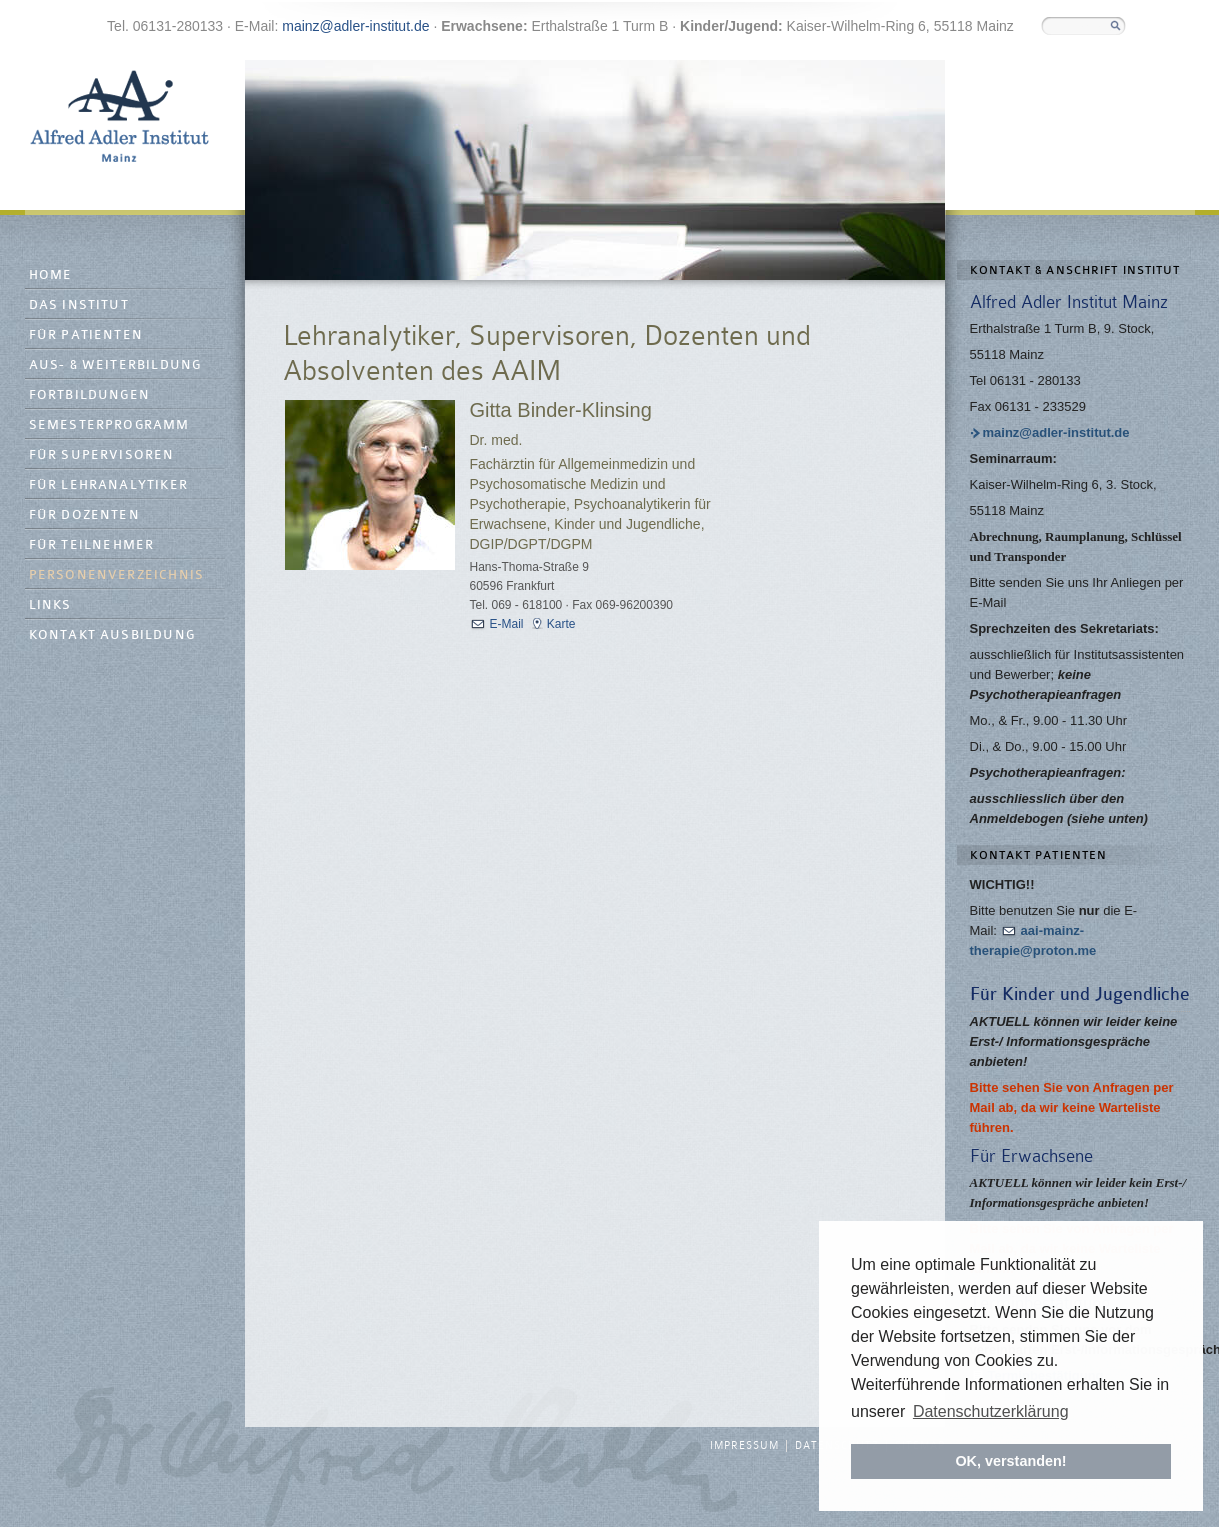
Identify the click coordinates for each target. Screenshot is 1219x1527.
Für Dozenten (84, 515)
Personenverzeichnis (117, 575)
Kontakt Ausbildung (112, 635)
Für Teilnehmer (92, 545)
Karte (561, 624)
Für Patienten (86, 335)
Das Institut (79, 305)
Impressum (744, 1446)
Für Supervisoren (102, 455)
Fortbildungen (90, 395)
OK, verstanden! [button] (1010, 1461)
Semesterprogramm (109, 425)
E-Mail (507, 624)
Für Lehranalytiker (109, 485)
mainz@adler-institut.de (355, 26)
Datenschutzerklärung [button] (991, 1411)
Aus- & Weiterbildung (115, 365)
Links (50, 605)
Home (51, 275)
